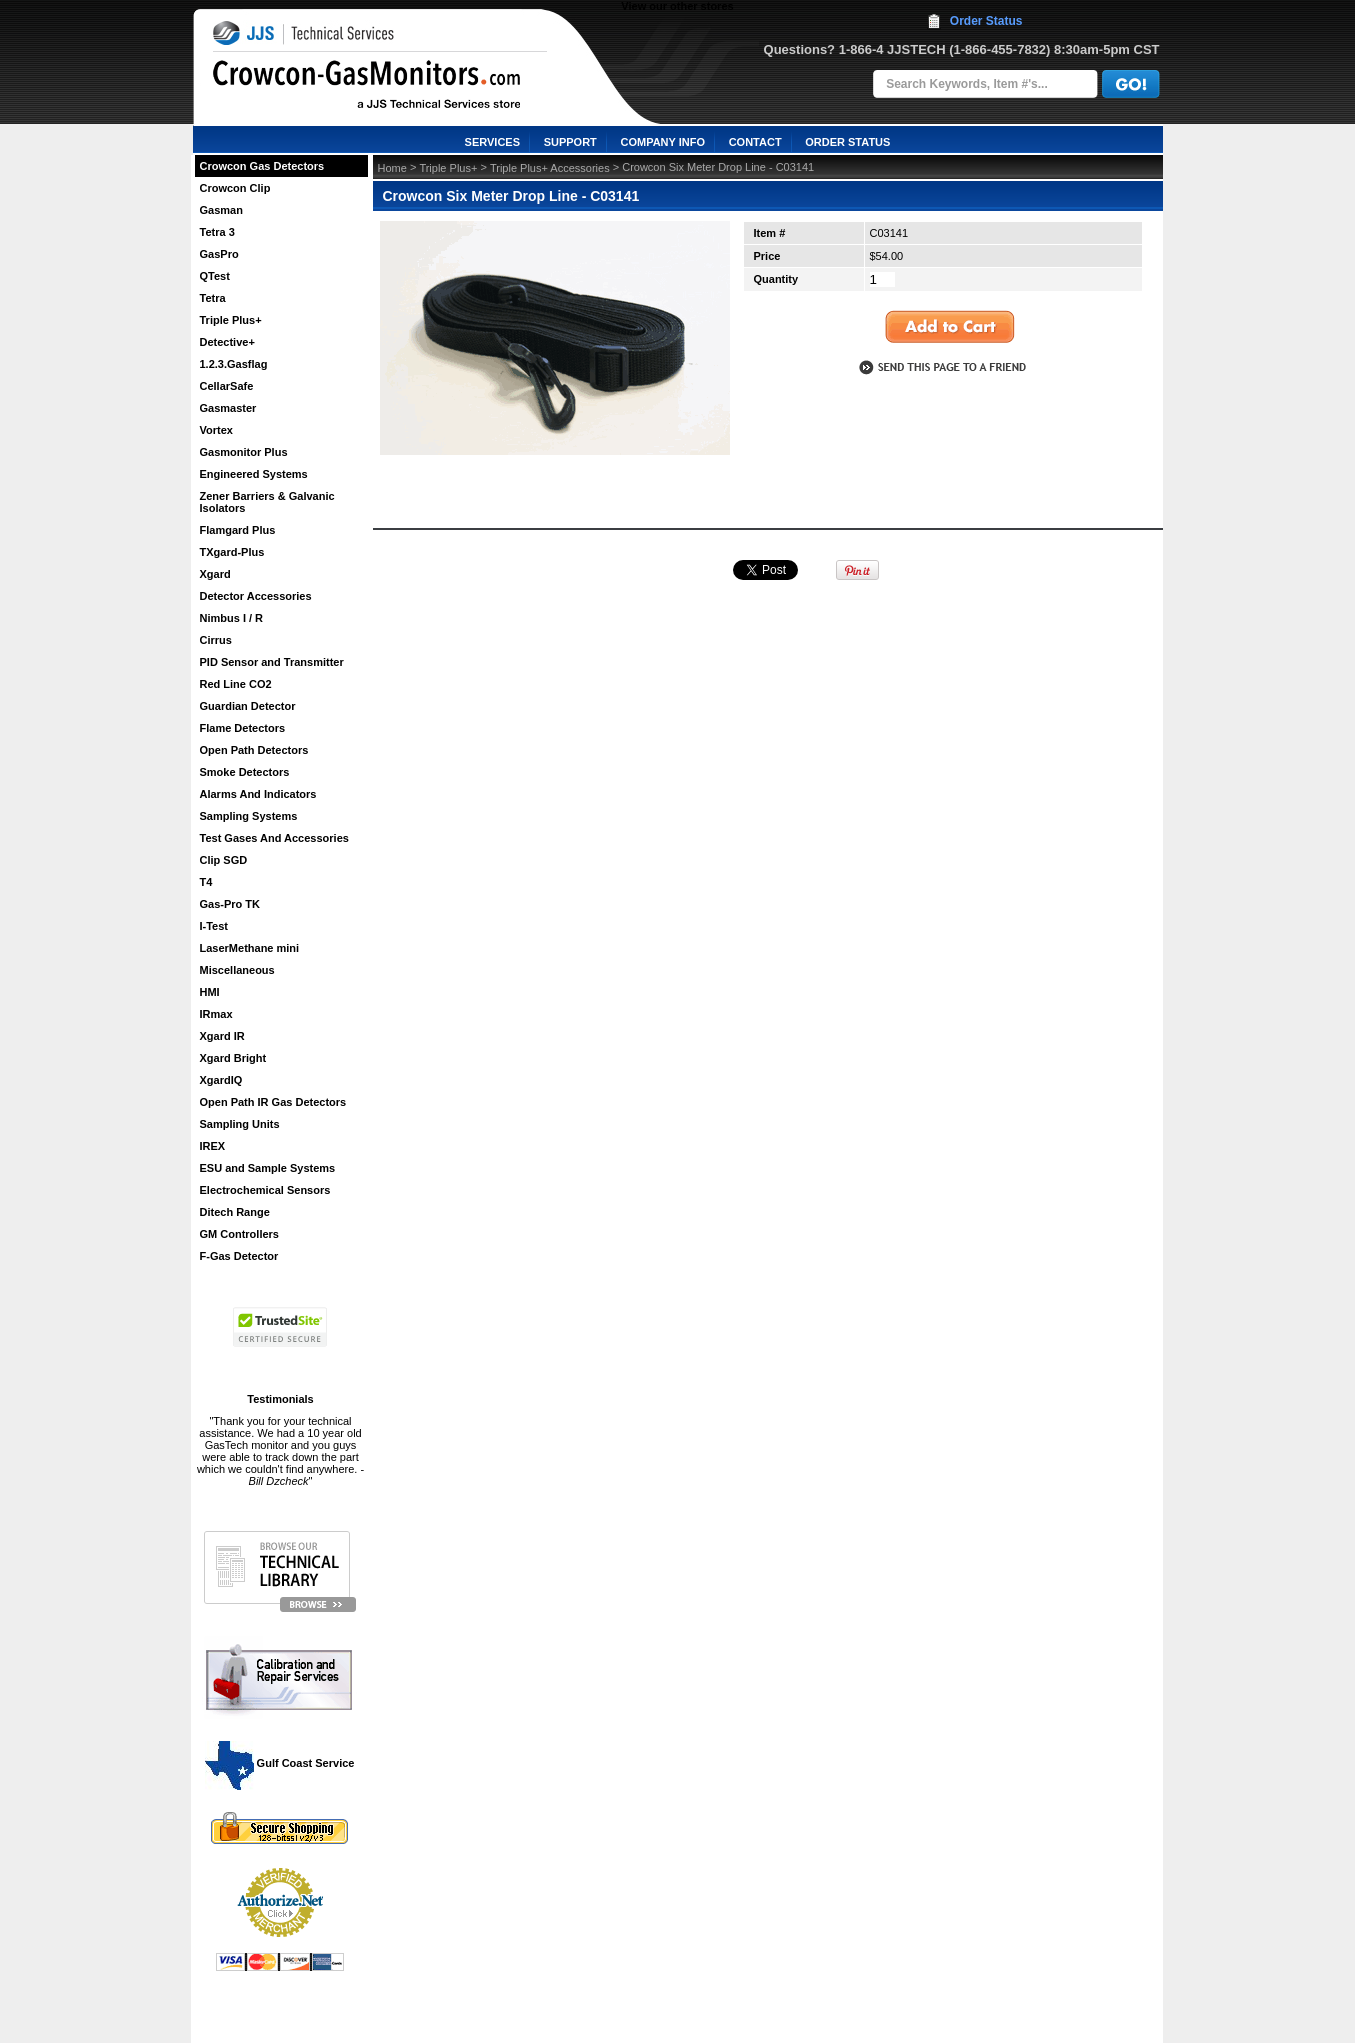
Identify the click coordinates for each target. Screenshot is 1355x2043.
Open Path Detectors (254, 750)
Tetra (213, 298)
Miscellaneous (237, 970)
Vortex (216, 430)
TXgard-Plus (232, 552)
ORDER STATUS (847, 142)
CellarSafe (227, 386)
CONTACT (755, 142)
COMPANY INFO (662, 142)
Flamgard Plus (238, 530)
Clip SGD (224, 860)
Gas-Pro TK (230, 904)
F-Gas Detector (239, 1256)
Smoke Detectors (245, 772)
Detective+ (227, 342)
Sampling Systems (249, 816)
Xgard (215, 574)
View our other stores (677, 6)
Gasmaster (228, 408)
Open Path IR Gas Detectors (273, 1102)
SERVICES (492, 142)
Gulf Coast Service (281, 1763)
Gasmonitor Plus (244, 452)
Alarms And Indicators (258, 794)
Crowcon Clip (235, 188)
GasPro (219, 254)
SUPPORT (570, 142)
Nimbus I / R (232, 618)
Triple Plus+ (231, 320)
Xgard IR (222, 1036)
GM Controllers (239, 1234)
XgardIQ (221, 1080)
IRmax (216, 1014)
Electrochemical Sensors (265, 1190)
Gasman (221, 210)
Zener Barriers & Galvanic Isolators (267, 502)
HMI (210, 992)
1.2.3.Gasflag (234, 364)
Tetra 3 (217, 232)
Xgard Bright (233, 1058)
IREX (213, 1146)
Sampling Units (240, 1124)
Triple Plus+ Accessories (550, 168)
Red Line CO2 (236, 684)
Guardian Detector (248, 706)
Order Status (986, 21)
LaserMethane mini (250, 948)
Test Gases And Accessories (274, 838)
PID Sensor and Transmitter (272, 662)
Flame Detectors (243, 728)
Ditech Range (235, 1212)
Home (392, 168)
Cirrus (216, 640)
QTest (215, 276)
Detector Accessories (256, 596)
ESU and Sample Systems (268, 1168)
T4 (206, 882)
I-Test (214, 926)
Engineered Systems (254, 474)
